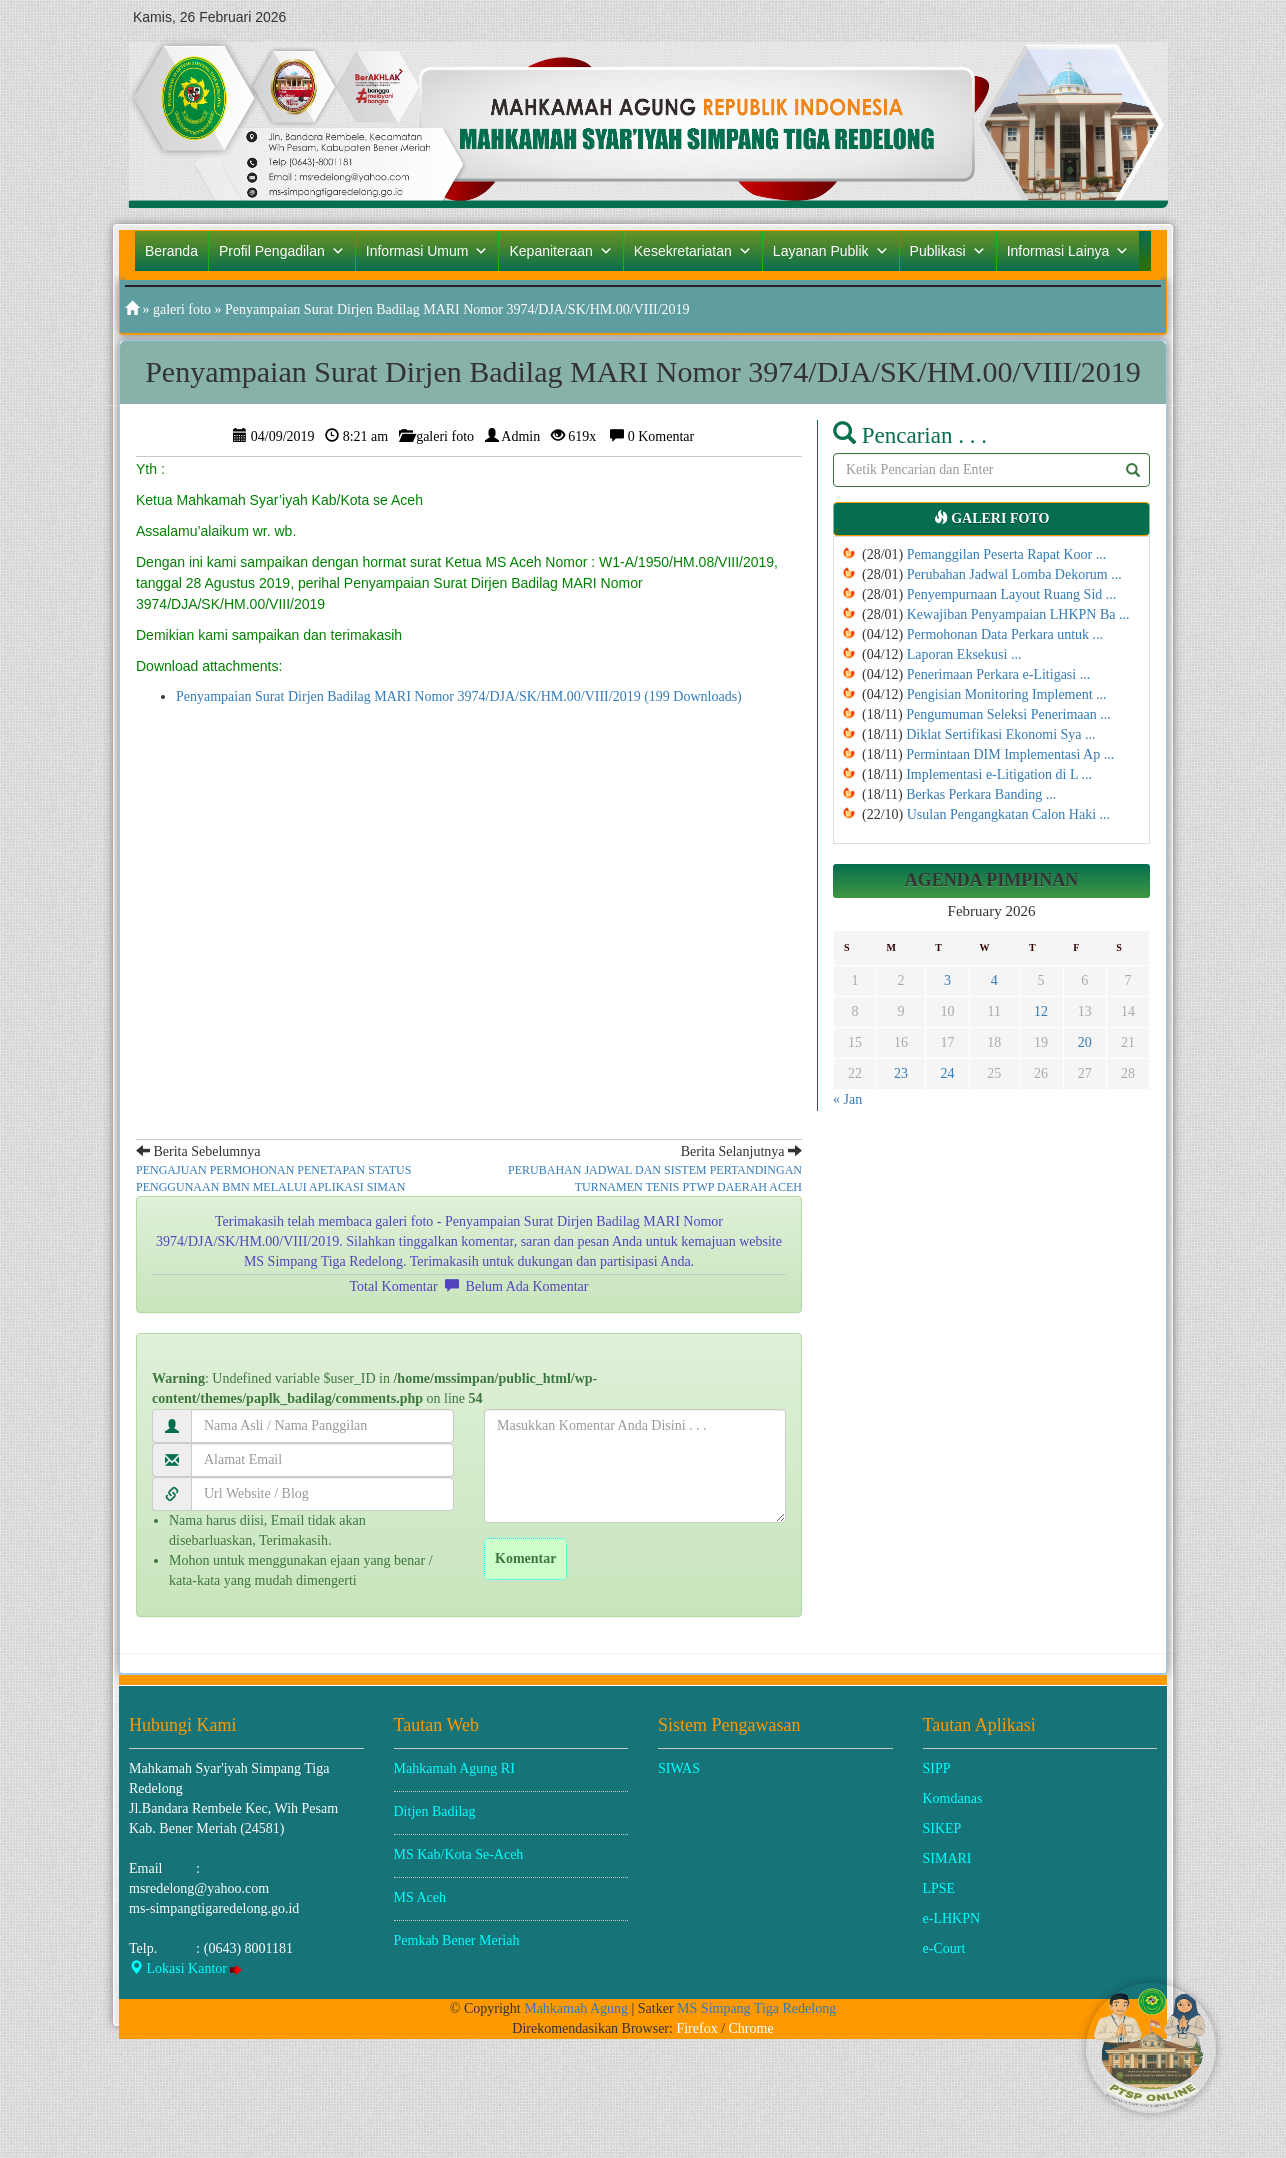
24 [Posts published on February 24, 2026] (947, 1073)
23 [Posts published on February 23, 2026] (901, 1073)
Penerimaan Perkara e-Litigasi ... (998, 674)
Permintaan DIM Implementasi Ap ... (1010, 754)
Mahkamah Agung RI (454, 1768)
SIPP (937, 1768)
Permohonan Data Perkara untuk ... (1005, 634)
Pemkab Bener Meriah (457, 1940)
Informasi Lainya (1068, 251)
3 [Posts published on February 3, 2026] (947, 980)
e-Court (944, 1948)
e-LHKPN (952, 1918)
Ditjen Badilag (435, 1811)
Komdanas (953, 1798)
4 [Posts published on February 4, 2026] (994, 980)
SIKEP (942, 1828)
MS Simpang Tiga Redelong (756, 2008)
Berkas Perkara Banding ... (981, 794)
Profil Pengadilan (282, 251)
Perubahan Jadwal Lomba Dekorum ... (1014, 574)
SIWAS (679, 1768)
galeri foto (182, 309)
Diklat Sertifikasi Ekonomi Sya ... (1000, 734)
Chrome (751, 2028)
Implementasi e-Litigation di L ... (999, 774)
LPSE (939, 1888)
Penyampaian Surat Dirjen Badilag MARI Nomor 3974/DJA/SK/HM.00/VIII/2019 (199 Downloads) (459, 696)
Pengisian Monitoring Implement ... (1007, 694)
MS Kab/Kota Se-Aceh (459, 1854)
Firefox (696, 2028)
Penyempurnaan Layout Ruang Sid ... (1012, 594)
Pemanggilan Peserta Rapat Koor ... (1006, 554)
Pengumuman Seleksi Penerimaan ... (1008, 714)
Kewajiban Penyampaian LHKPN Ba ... (1018, 614)
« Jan (847, 1099)
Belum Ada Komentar (527, 1286)
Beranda (171, 251)
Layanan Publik (831, 251)
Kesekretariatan (693, 251)
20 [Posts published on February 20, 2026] (1085, 1042)
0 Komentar (661, 436)
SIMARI (947, 1858)
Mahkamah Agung (576, 2008)
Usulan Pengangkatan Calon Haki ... (1008, 814)
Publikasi (948, 251)
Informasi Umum (427, 251)
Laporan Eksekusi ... (964, 654)
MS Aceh (420, 1897)
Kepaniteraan (560, 251)
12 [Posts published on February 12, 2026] (1041, 1011)
